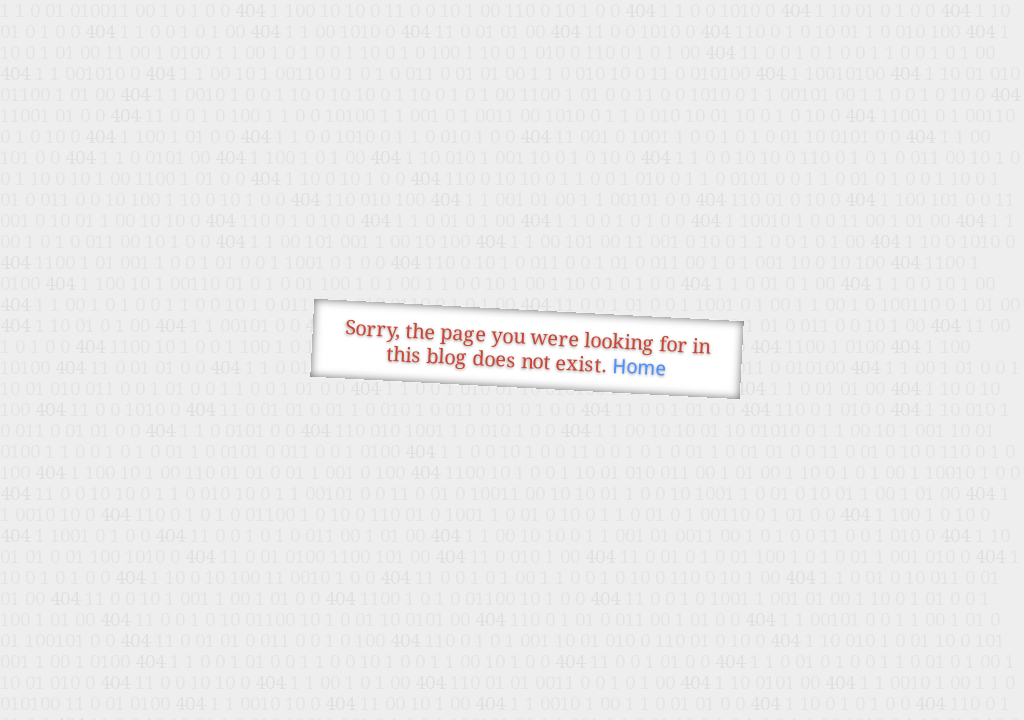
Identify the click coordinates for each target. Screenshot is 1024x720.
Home (639, 367)
